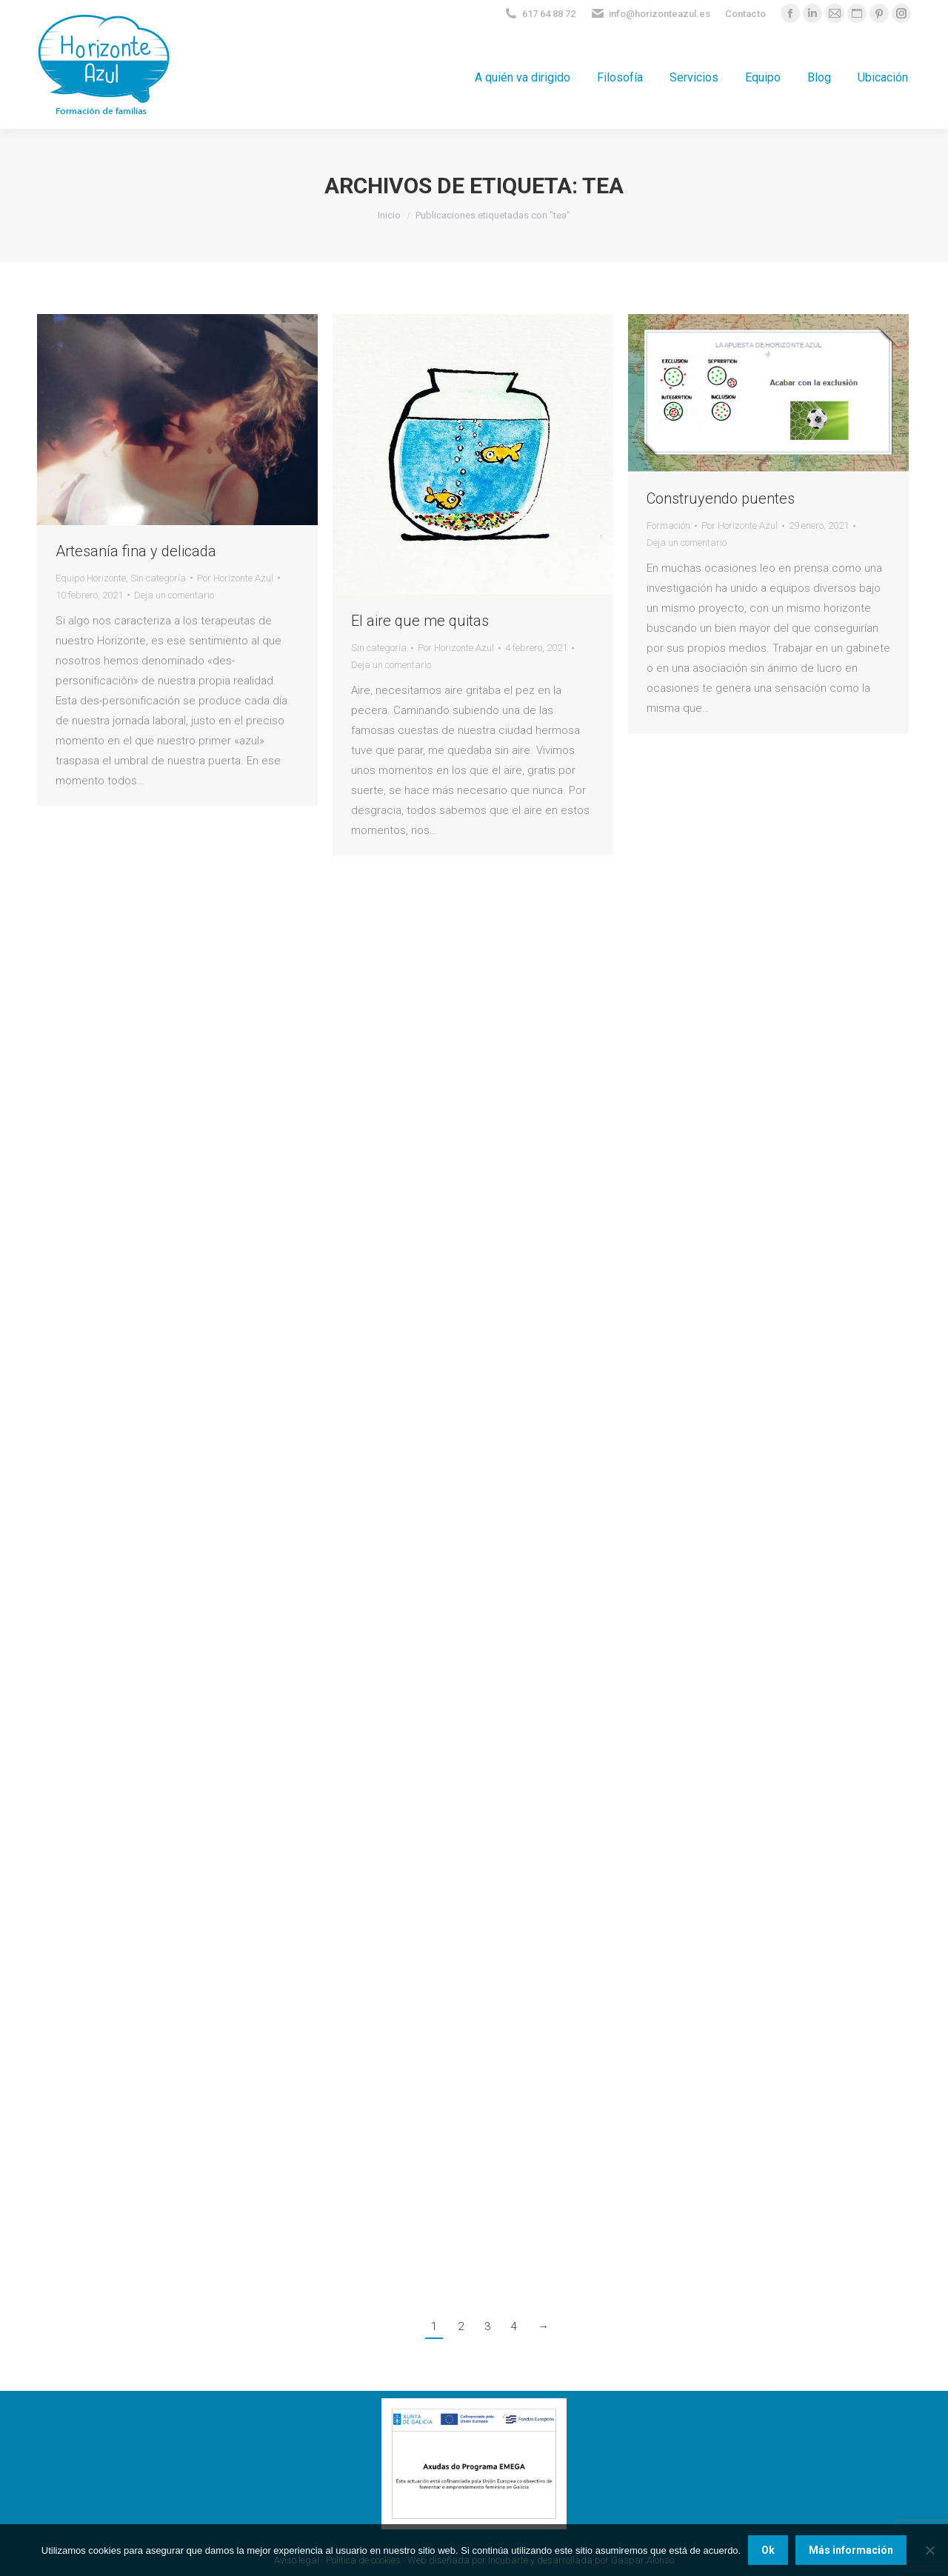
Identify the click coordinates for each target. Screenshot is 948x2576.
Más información (851, 2550)
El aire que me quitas (420, 621)
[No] (929, 2550)
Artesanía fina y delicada (136, 551)
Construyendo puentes (721, 498)
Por (235, 578)
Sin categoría (158, 578)
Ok (768, 2550)
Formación (668, 525)
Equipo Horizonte (91, 578)
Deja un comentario (174, 595)
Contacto (745, 13)
